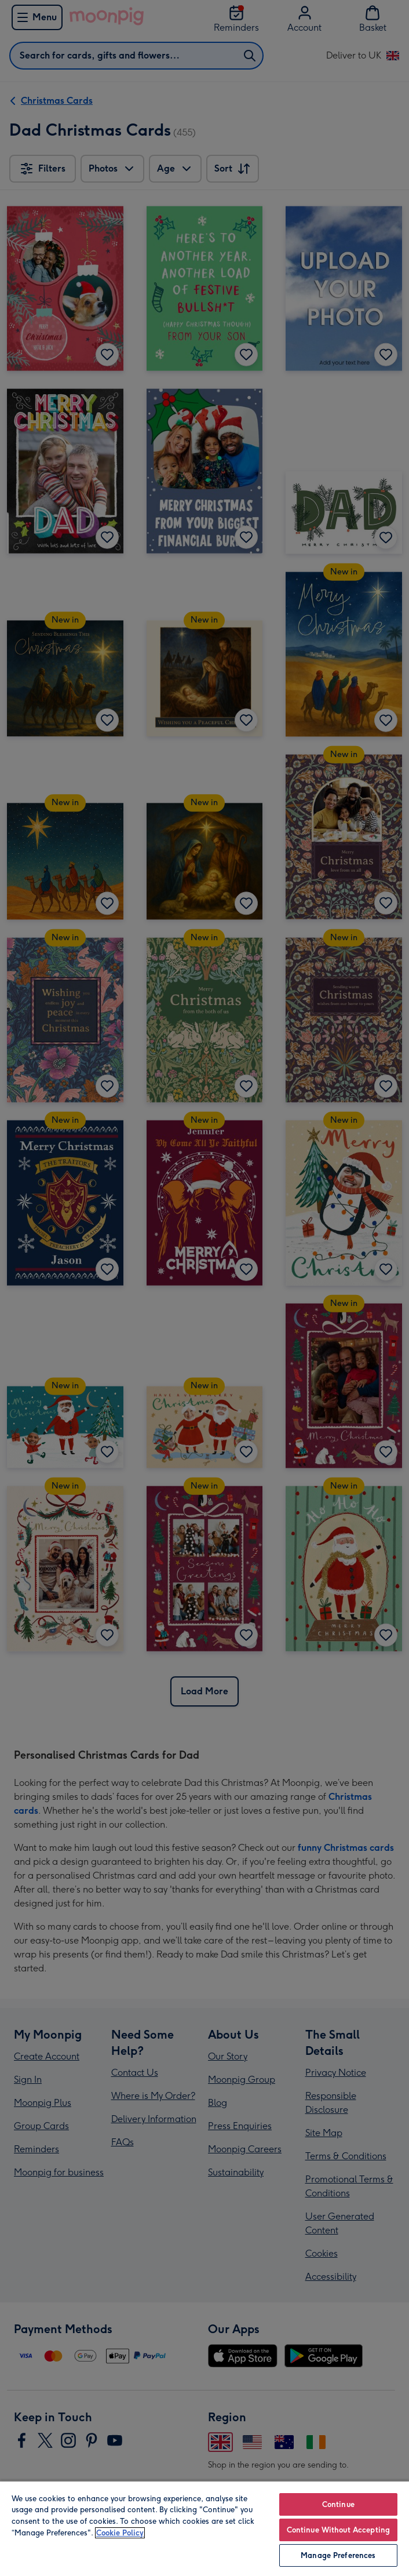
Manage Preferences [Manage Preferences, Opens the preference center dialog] (338, 2555)
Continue (338, 2504)
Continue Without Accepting (338, 2530)
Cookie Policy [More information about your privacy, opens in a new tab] (120, 2532)
